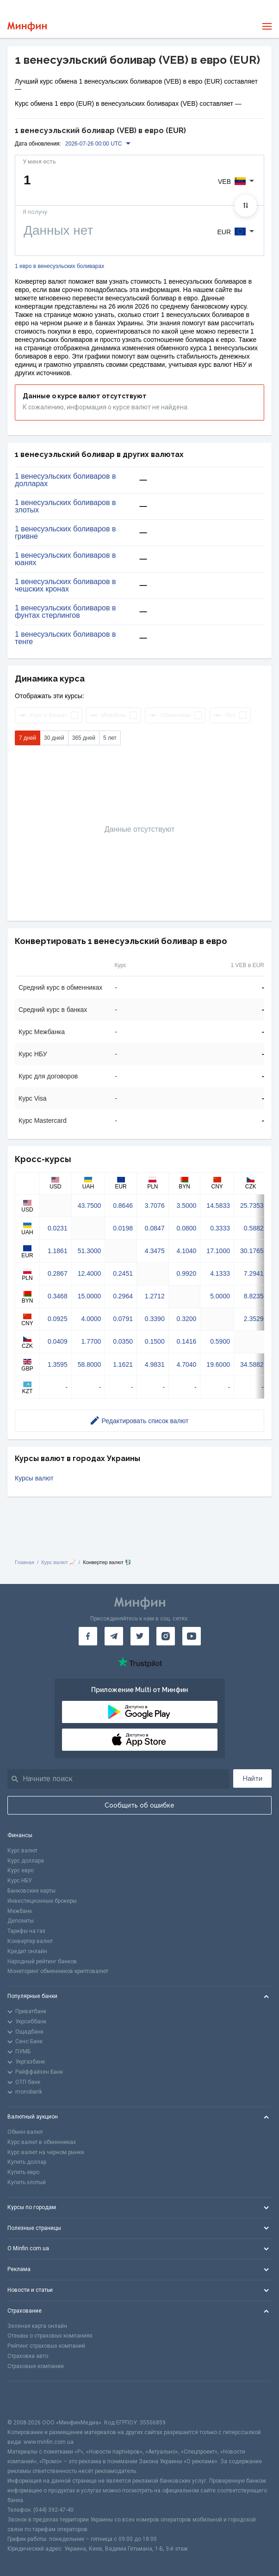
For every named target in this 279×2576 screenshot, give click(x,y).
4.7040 (187, 1364)
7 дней (27, 738)
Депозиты (20, 1921)
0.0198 (123, 1228)
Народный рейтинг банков (42, 1961)
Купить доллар (26, 2162)
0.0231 (58, 1228)
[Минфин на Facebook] (88, 1636)
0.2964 (123, 1296)
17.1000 (218, 1251)
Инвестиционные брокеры (42, 1901)
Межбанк (19, 1911)
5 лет (110, 738)
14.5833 (218, 1205)
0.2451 (123, 1273)
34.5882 (252, 1364)
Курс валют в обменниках (41, 2142)
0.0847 (155, 1228)
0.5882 (254, 1228)
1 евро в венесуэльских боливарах (59, 266)
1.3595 (58, 1364)
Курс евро (20, 1870)
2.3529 (254, 1318)
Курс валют (22, 1850)
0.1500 (155, 1341)
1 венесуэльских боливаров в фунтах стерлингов (65, 611)
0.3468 (58, 1296)
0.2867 (58, 1273)
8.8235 (254, 1296)
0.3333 (220, 1228)
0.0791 (123, 1318)
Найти (252, 1778)
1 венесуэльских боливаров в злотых (65, 506)
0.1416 (187, 1341)
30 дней (54, 738)
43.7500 (89, 1205)
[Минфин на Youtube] (191, 1636)
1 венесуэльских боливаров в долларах (65, 480)
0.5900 (220, 1341)
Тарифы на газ (26, 1931)
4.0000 (91, 1318)
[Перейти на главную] (27, 26)
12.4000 (89, 1273)
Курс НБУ (19, 1880)
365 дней (83, 738)
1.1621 (123, 1364)
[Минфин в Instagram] (165, 1636)
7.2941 (254, 1273)
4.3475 (155, 1251)
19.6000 (218, 1364)
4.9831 (155, 1364)
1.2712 (155, 1296)
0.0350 (123, 1341)
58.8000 (89, 1364)
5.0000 (220, 1296)
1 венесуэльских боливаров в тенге (65, 638)
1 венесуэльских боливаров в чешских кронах (65, 585)
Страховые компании (35, 2366)
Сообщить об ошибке (139, 1805)
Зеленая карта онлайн (37, 2326)
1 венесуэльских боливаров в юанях (65, 559)
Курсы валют (34, 1478)
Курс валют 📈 (58, 1562)
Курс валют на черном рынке (45, 2152)
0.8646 (123, 1205)
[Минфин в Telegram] (114, 1636)
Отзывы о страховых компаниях (50, 2335)
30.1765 (252, 1251)
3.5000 (187, 1205)
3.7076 (155, 1205)
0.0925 (58, 1318)
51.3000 (89, 1251)
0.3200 (187, 1318)
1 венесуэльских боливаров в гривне (65, 532)
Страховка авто (27, 2356)
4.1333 (220, 1273)
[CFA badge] (28, 2400)
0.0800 (187, 1228)
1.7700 (91, 1341)
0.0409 (58, 1341)
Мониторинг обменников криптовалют (57, 1971)
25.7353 (252, 1205)
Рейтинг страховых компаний (46, 2346)
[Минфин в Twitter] (139, 1636)
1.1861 (58, 1251)
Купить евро (23, 2172)
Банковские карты (31, 1891)
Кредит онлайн (27, 1951)
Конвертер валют (30, 1941)
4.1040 (187, 1251)
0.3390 (155, 1318)
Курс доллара (25, 1860)
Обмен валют (25, 2132)
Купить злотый (26, 2182)
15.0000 (89, 1296)
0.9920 (187, 1273)
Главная (24, 1562)
